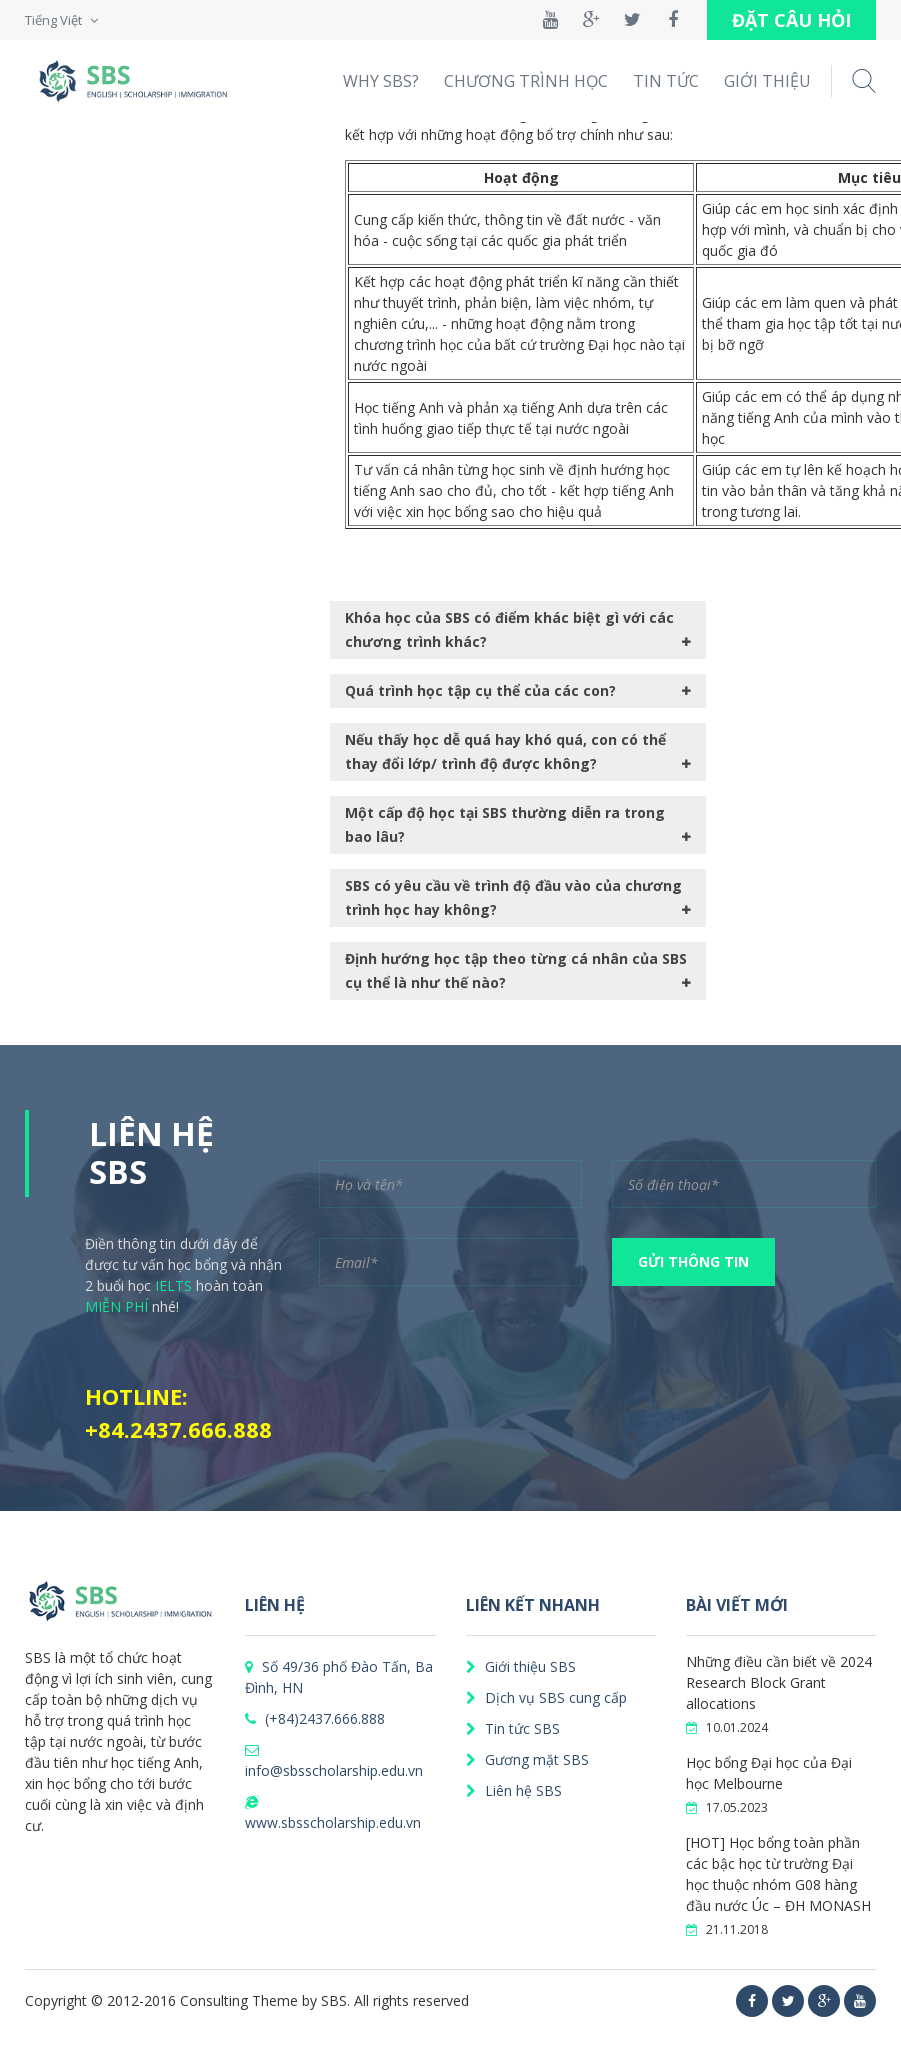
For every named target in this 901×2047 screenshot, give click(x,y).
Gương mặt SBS (527, 1759)
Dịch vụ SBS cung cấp (546, 1697)
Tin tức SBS (513, 1728)
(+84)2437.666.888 (315, 1718)
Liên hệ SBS (514, 1790)
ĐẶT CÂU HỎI (791, 20)
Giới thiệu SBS (521, 1666)
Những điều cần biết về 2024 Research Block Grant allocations (779, 1682)
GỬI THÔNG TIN (693, 1261)
